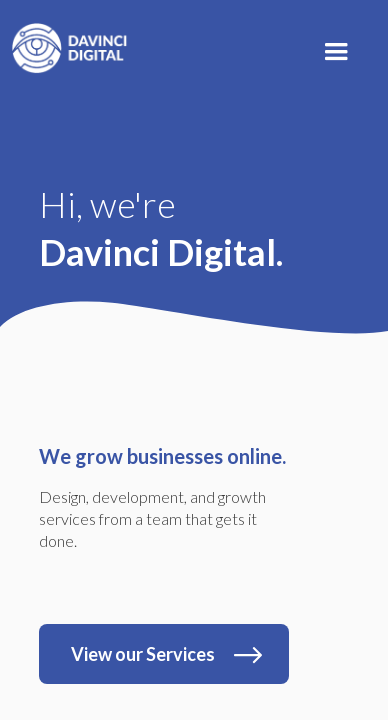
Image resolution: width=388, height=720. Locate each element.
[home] (65, 43)
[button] (336, 52)
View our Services (143, 654)
